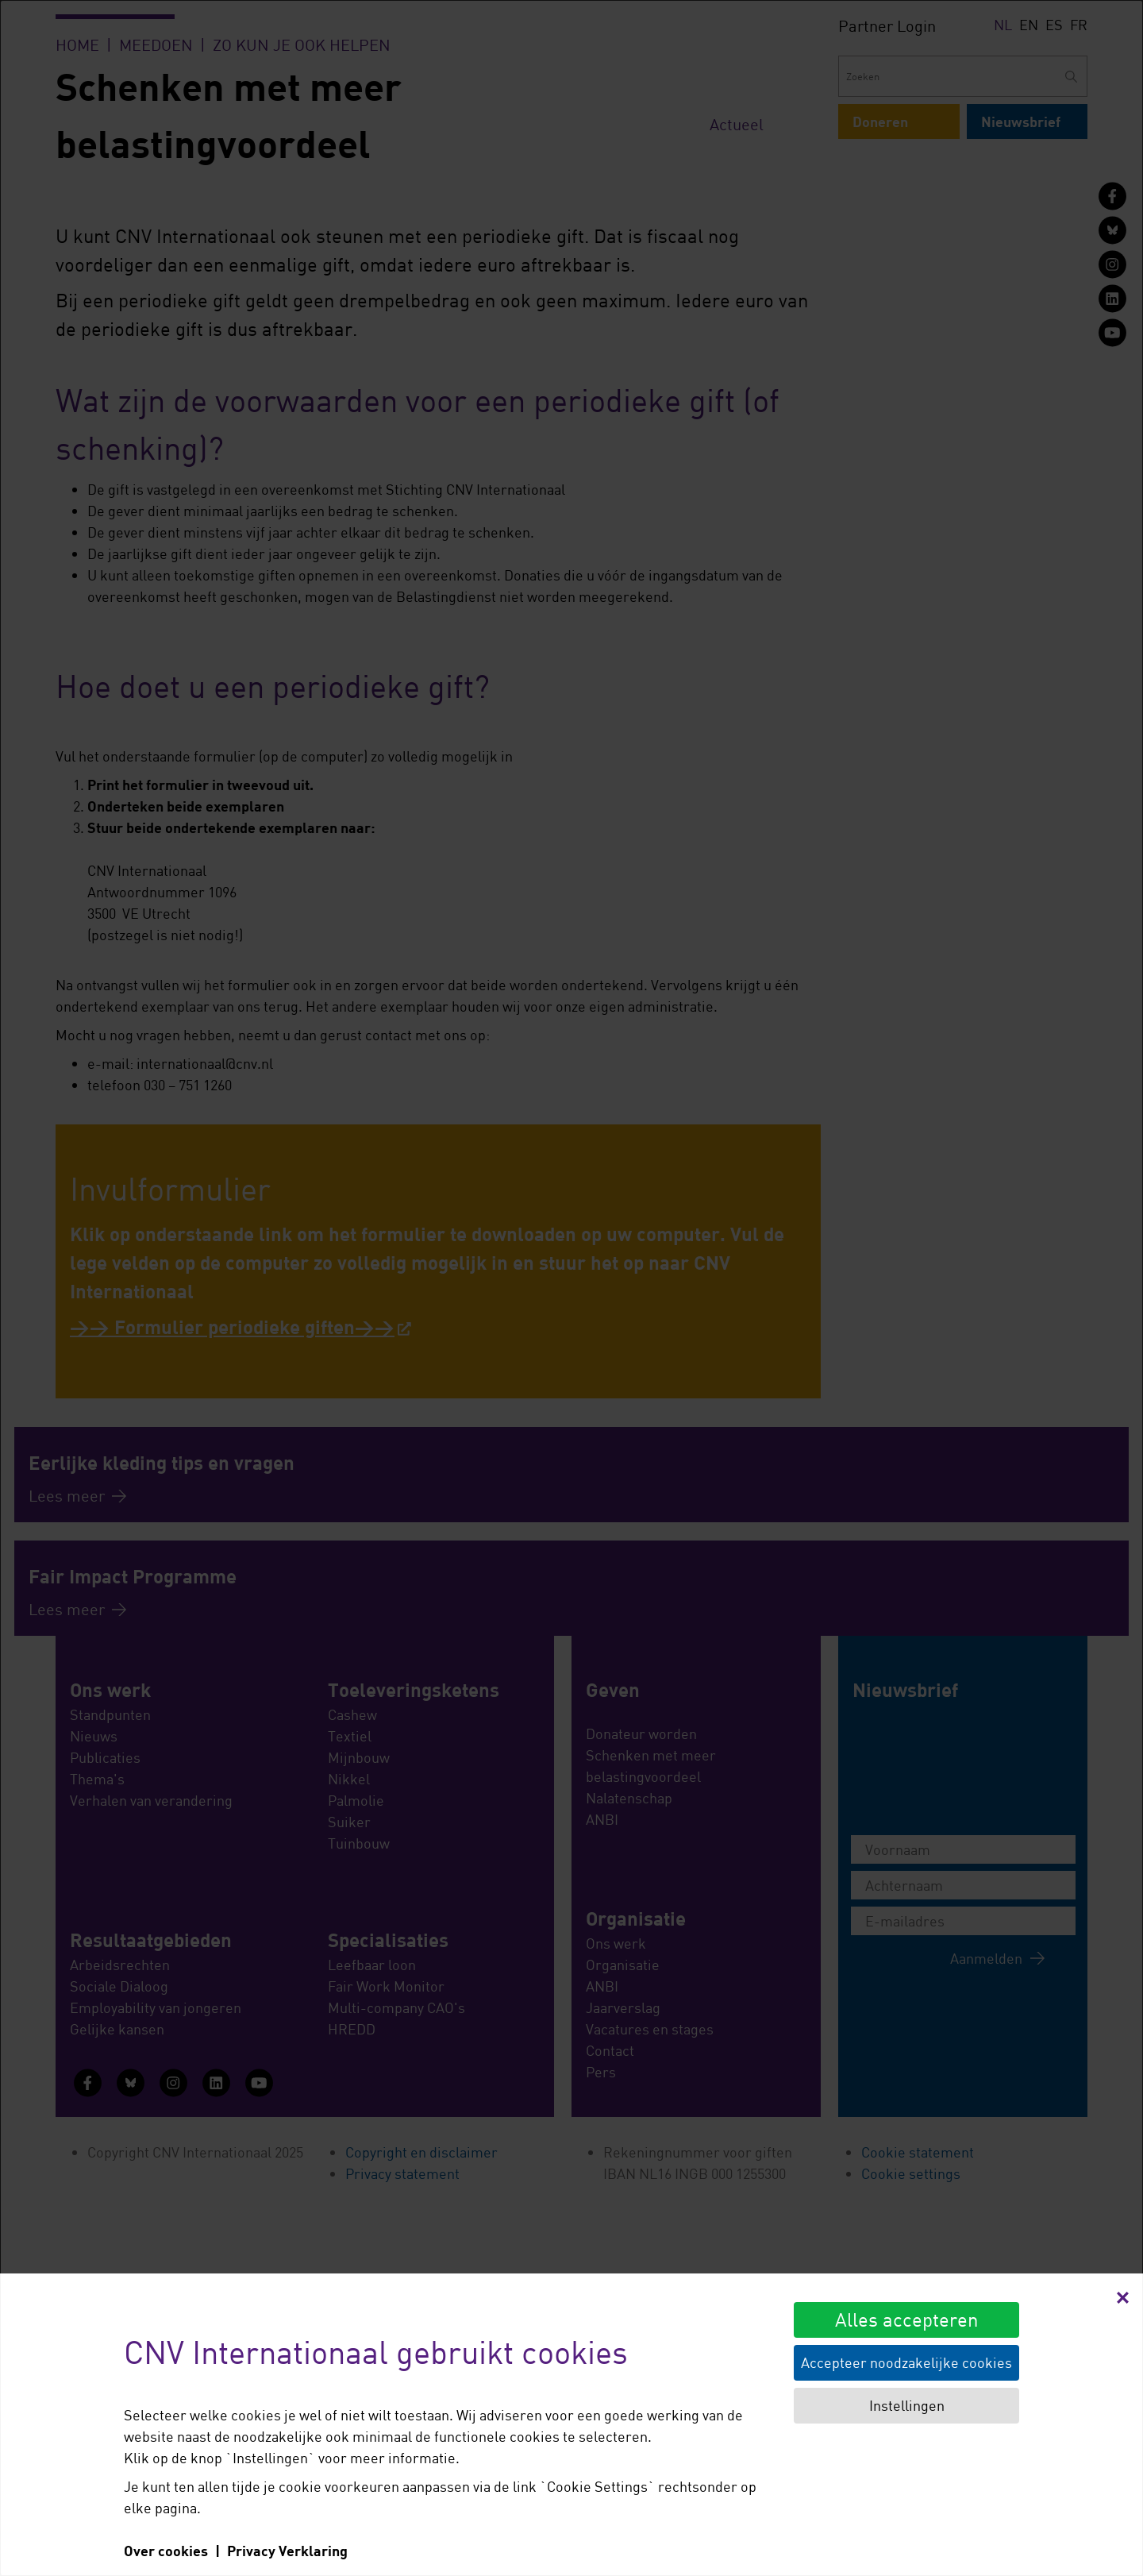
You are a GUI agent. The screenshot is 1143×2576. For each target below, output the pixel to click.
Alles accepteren (906, 2319)
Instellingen (907, 2405)
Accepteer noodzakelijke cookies (906, 2362)
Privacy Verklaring (287, 2550)
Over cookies (166, 2550)
